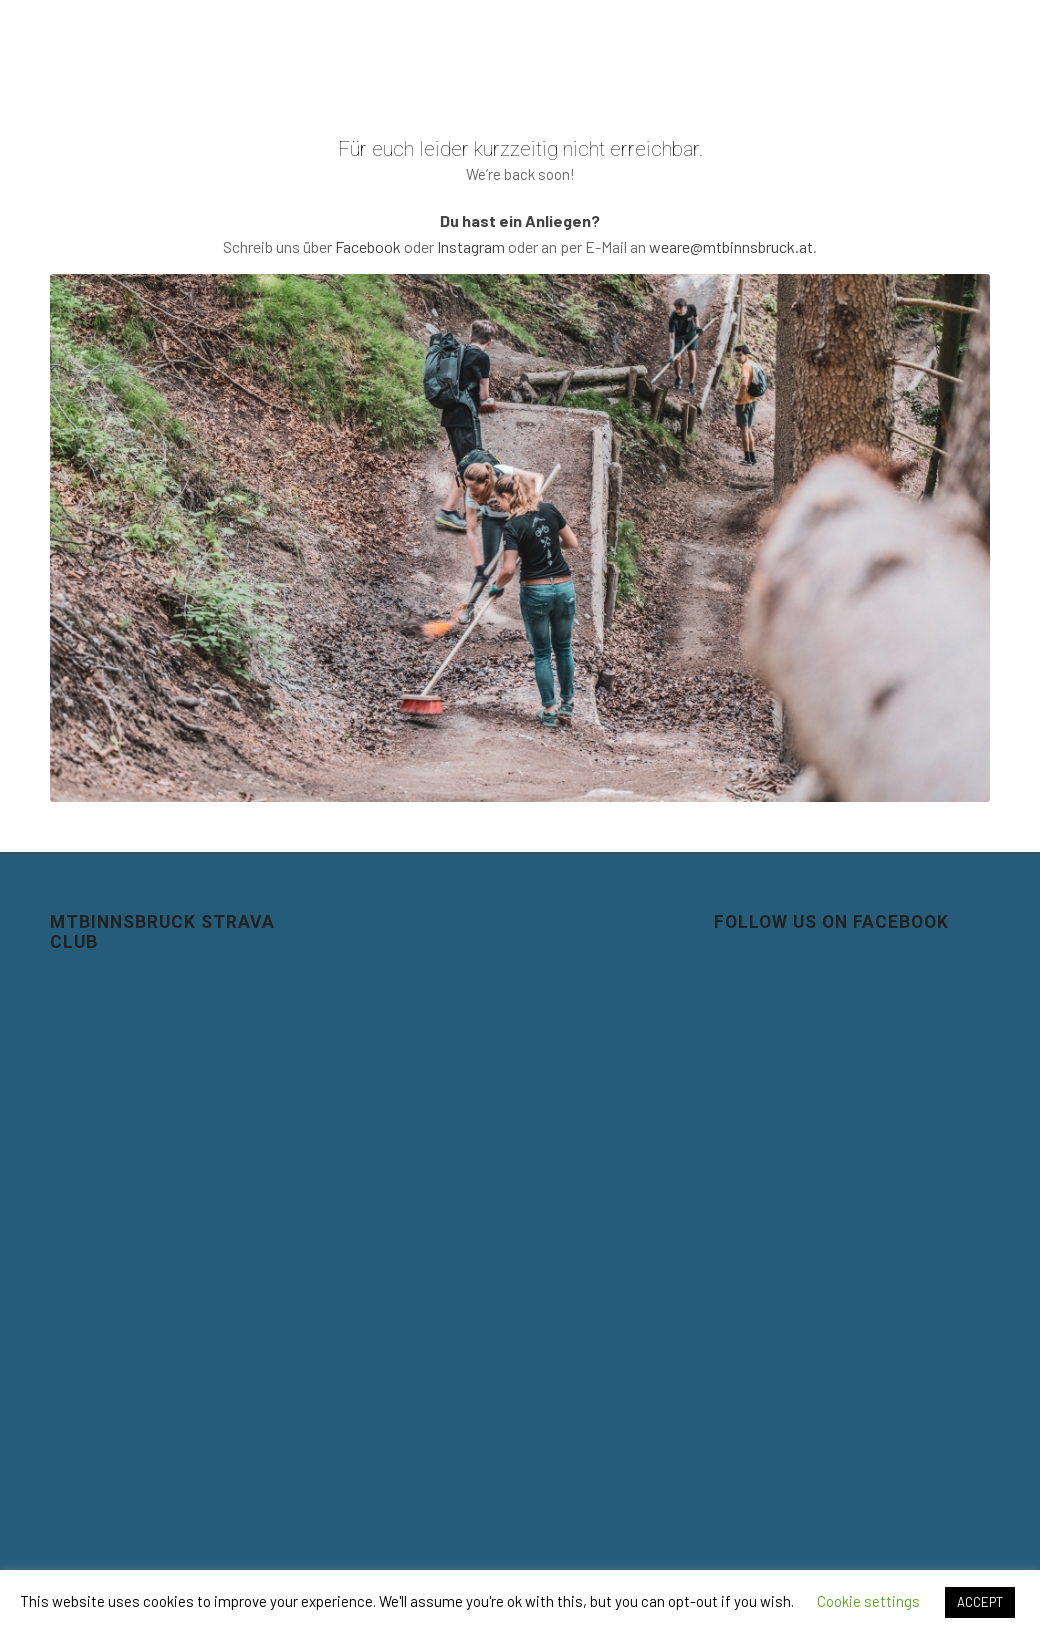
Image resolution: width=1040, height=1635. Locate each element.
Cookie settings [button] (868, 1601)
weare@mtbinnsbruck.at (731, 246)
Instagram (471, 246)
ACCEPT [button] (980, 1602)
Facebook (368, 246)
